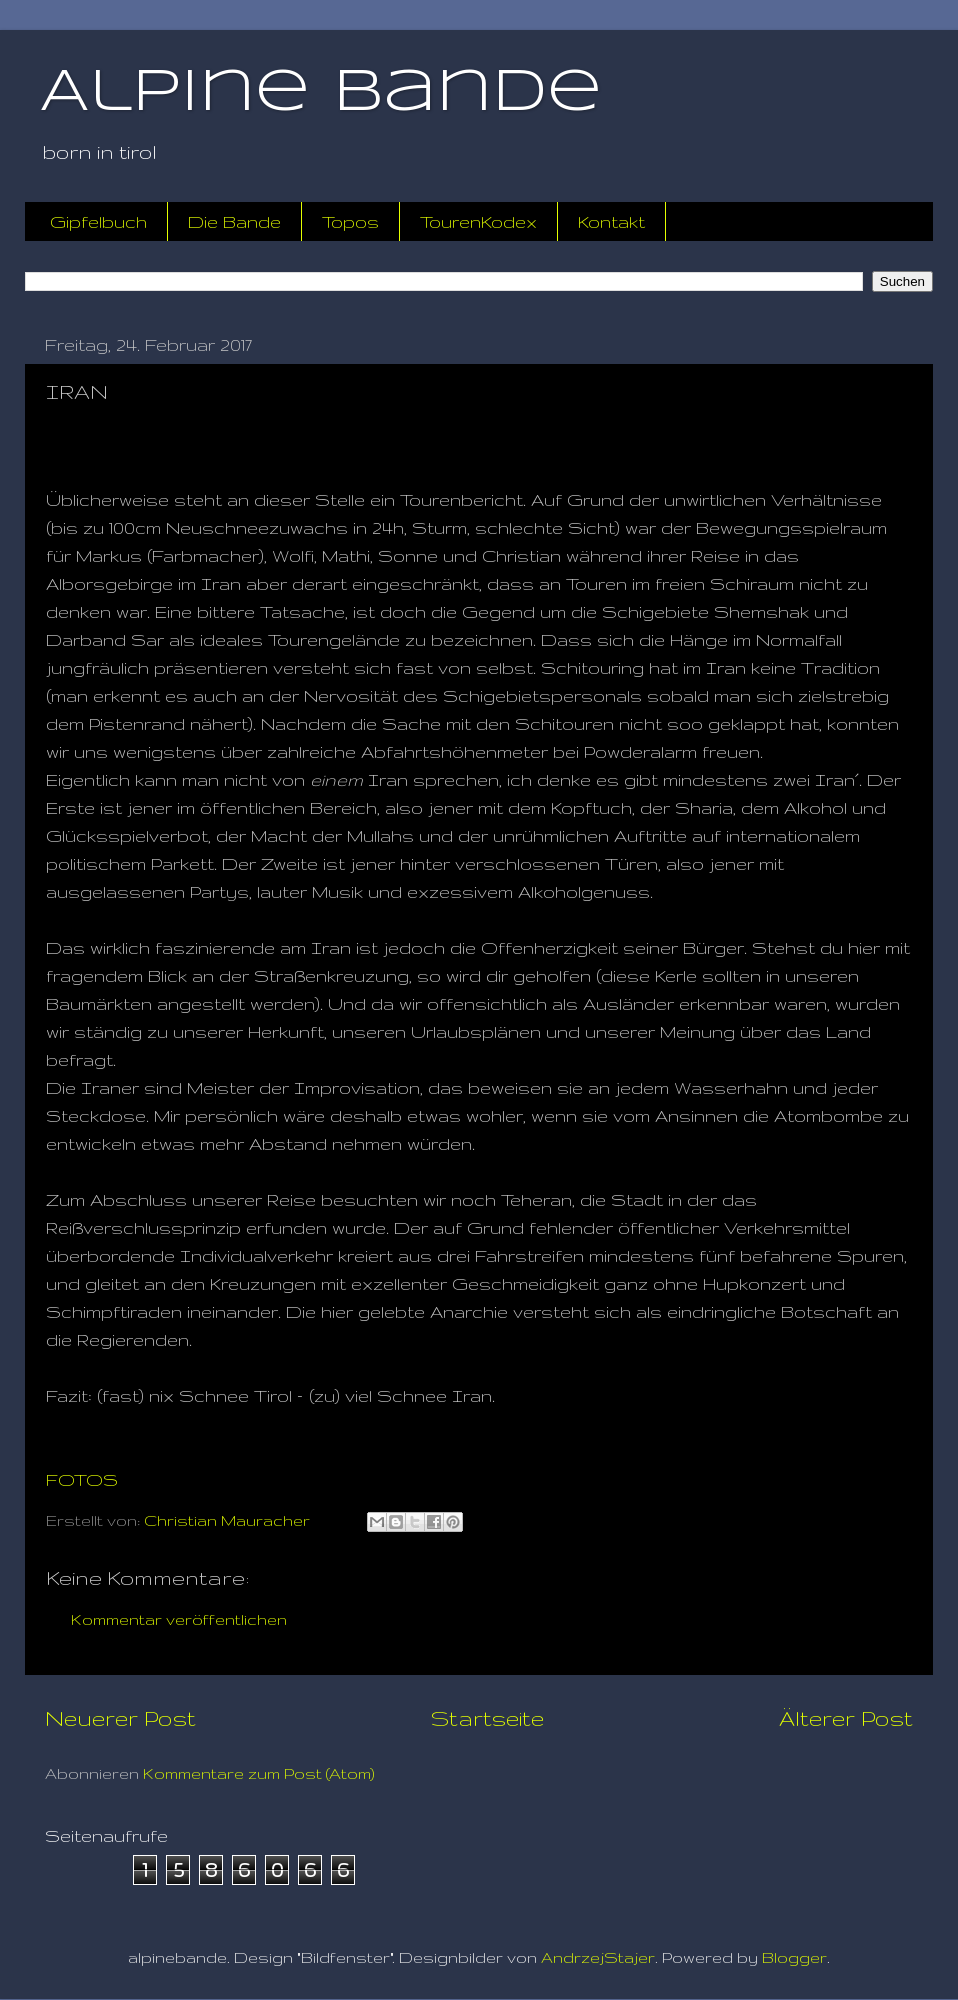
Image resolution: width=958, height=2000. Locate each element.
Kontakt (611, 221)
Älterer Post (846, 1718)
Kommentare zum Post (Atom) (259, 1773)
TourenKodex (478, 221)
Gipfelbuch (98, 221)
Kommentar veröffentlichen (179, 1619)
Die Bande (234, 221)
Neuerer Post (120, 1718)
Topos (350, 221)
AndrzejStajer (598, 1957)
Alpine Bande (321, 93)
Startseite (487, 1718)
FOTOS (82, 1479)
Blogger (794, 1957)
